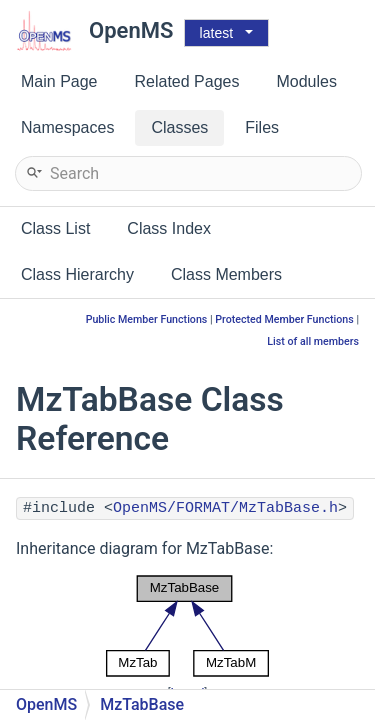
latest (216, 33)
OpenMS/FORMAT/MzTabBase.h (225, 508)
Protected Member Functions (284, 319)
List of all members (313, 341)
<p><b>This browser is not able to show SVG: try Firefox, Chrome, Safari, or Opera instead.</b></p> (188, 626)
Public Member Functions (147, 319)
